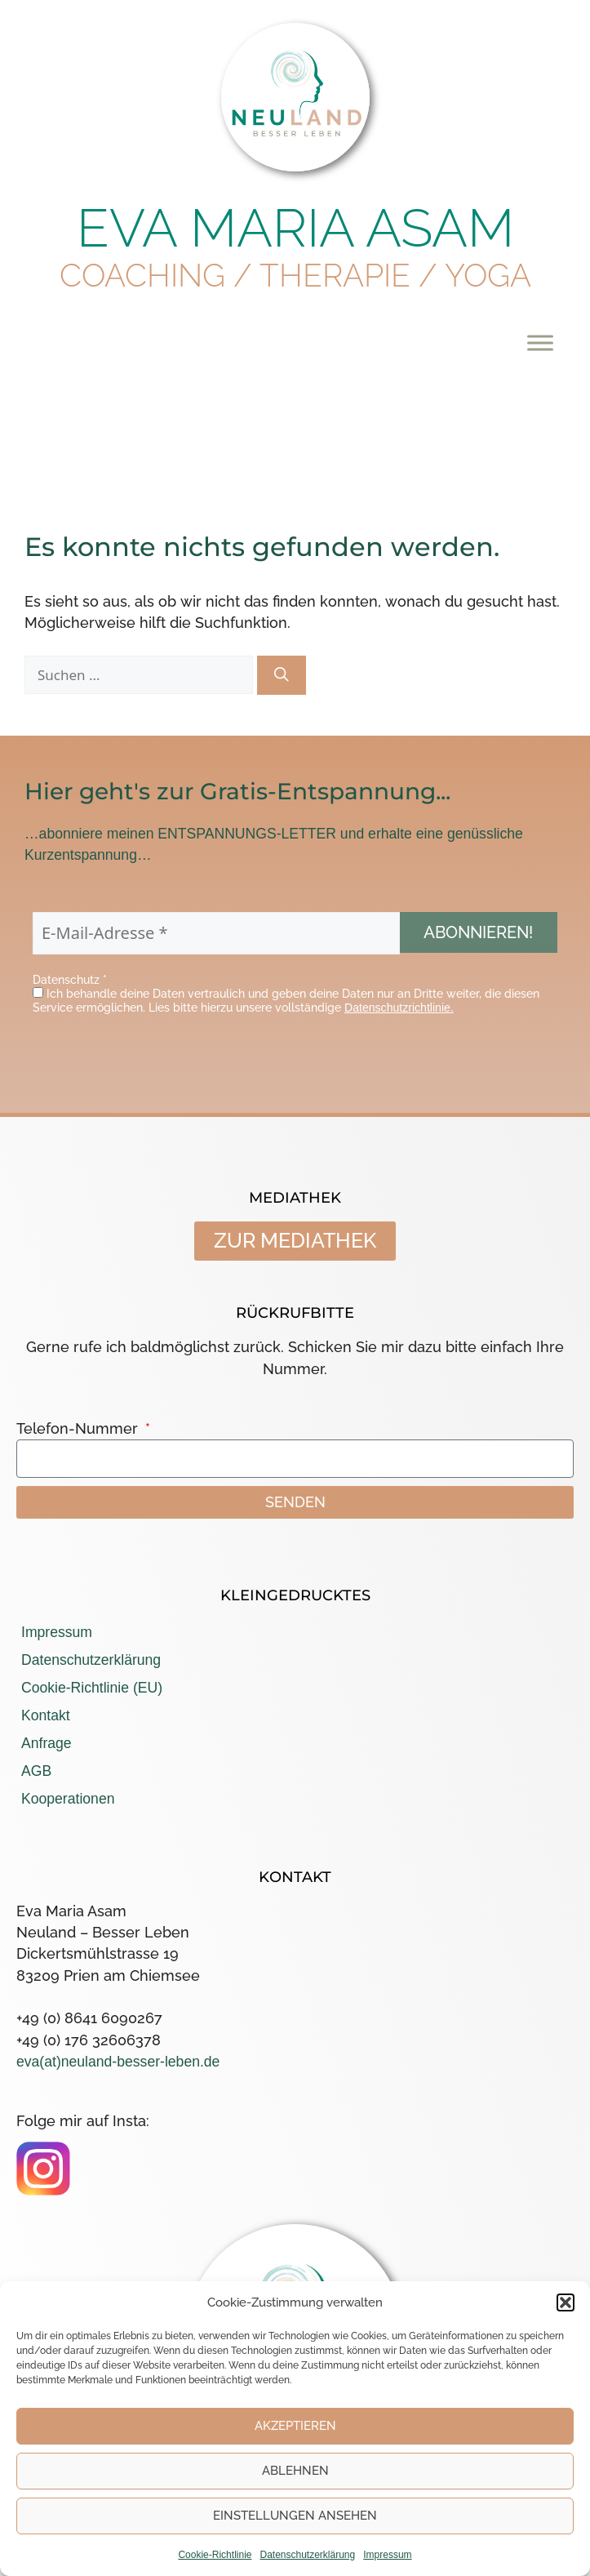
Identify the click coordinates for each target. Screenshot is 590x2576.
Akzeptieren (295, 2425)
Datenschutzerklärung (307, 2554)
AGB (36, 1771)
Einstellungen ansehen (295, 2515)
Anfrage (46, 1743)
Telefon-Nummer (79, 1428)
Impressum (387, 2554)
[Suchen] (281, 675)
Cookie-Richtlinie (214, 2554)
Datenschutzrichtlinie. (399, 1007)
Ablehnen (295, 2470)
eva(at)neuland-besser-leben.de (118, 2061)
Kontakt (45, 1715)
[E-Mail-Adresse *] (216, 933)
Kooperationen (67, 1799)
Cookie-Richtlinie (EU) (91, 1688)
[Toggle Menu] (540, 342)
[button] (565, 2302)
